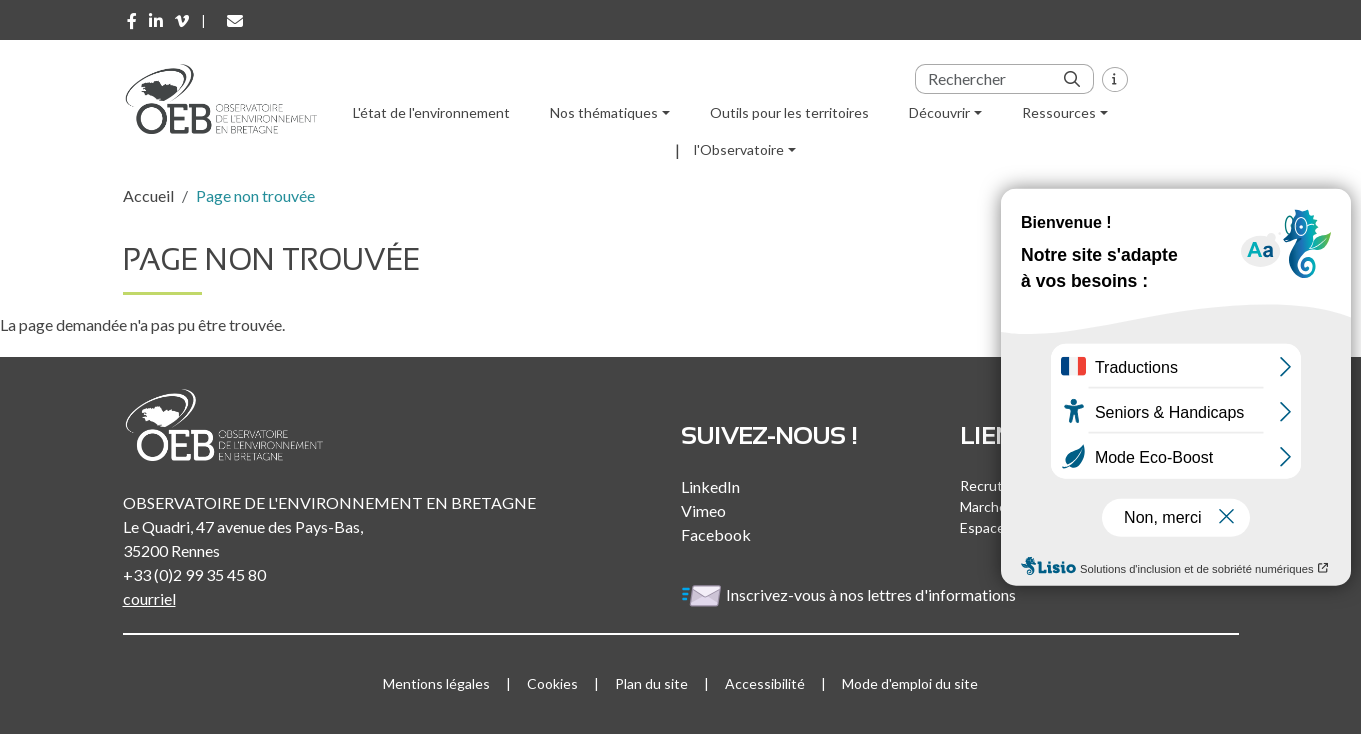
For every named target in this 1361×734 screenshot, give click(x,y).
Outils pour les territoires (789, 112)
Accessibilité (765, 683)
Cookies (552, 683)
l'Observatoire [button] (739, 149)
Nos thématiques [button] (604, 112)
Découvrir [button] (939, 112)
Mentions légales (436, 683)
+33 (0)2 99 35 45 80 (194, 574)
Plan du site (651, 683)
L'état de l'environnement (431, 112)
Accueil (148, 195)
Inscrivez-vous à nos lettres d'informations (850, 594)
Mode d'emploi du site (910, 683)
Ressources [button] (1059, 112)
